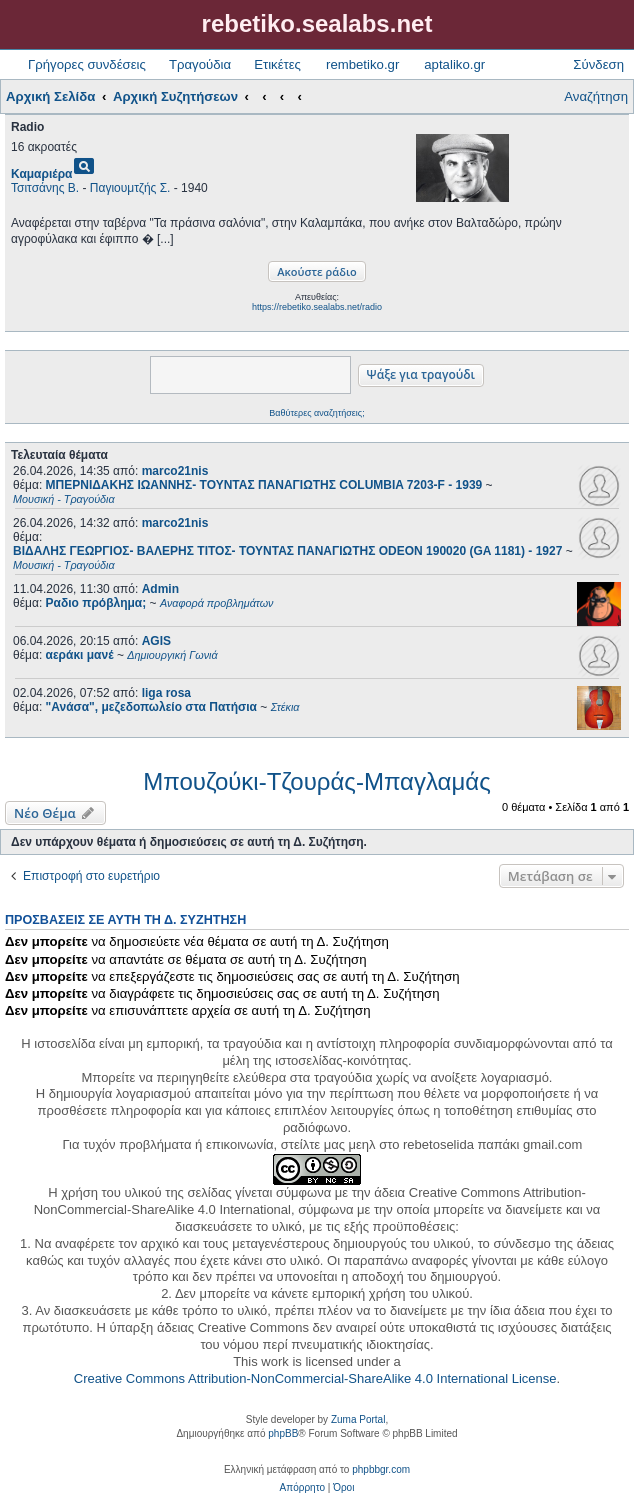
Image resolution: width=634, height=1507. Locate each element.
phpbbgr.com (381, 1469)
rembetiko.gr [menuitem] (362, 64)
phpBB (283, 1433)
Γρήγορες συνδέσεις (87, 64)
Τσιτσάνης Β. (45, 188)
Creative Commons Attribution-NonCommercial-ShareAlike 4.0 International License (315, 1378)
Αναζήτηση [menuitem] (596, 96)
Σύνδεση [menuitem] (598, 64)
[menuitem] (302, 1488)
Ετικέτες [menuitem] (277, 64)
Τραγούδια (200, 64)
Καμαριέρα (41, 174)
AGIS (156, 641)
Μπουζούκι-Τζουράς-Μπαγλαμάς (317, 781)
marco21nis (175, 471)
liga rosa (166, 693)
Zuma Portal (358, 1419)
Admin (160, 589)
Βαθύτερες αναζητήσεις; (316, 413)
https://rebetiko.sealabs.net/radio (317, 307)
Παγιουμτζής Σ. (130, 188)
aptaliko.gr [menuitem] (454, 64)
